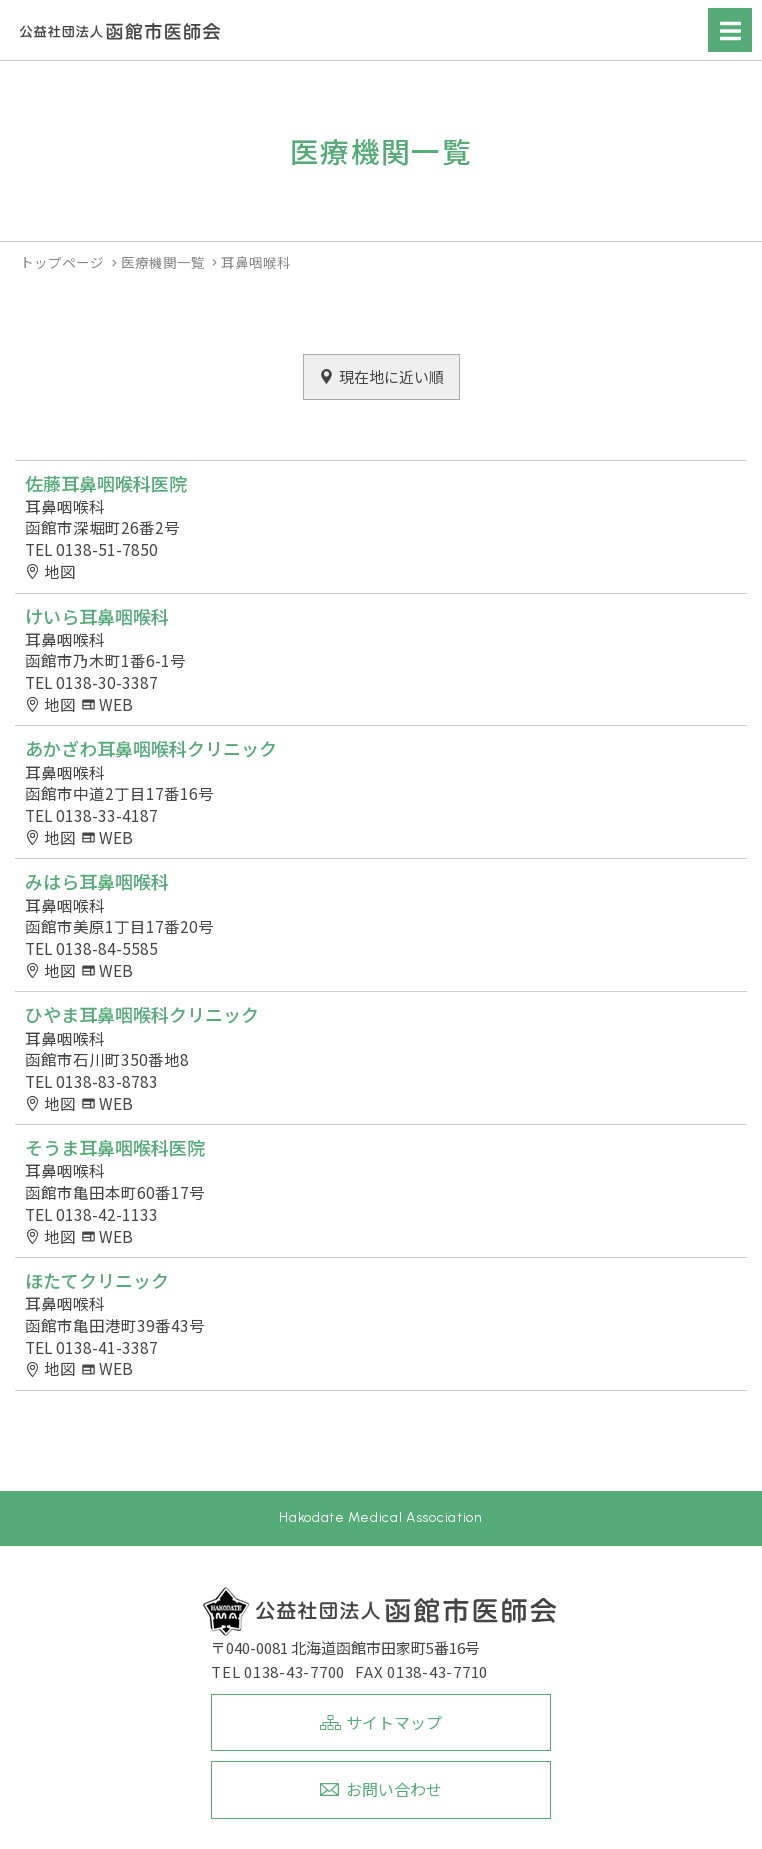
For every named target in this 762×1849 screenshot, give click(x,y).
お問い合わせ (394, 1789)
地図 (60, 571)
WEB (116, 704)
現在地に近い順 (391, 376)
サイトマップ (394, 1722)
